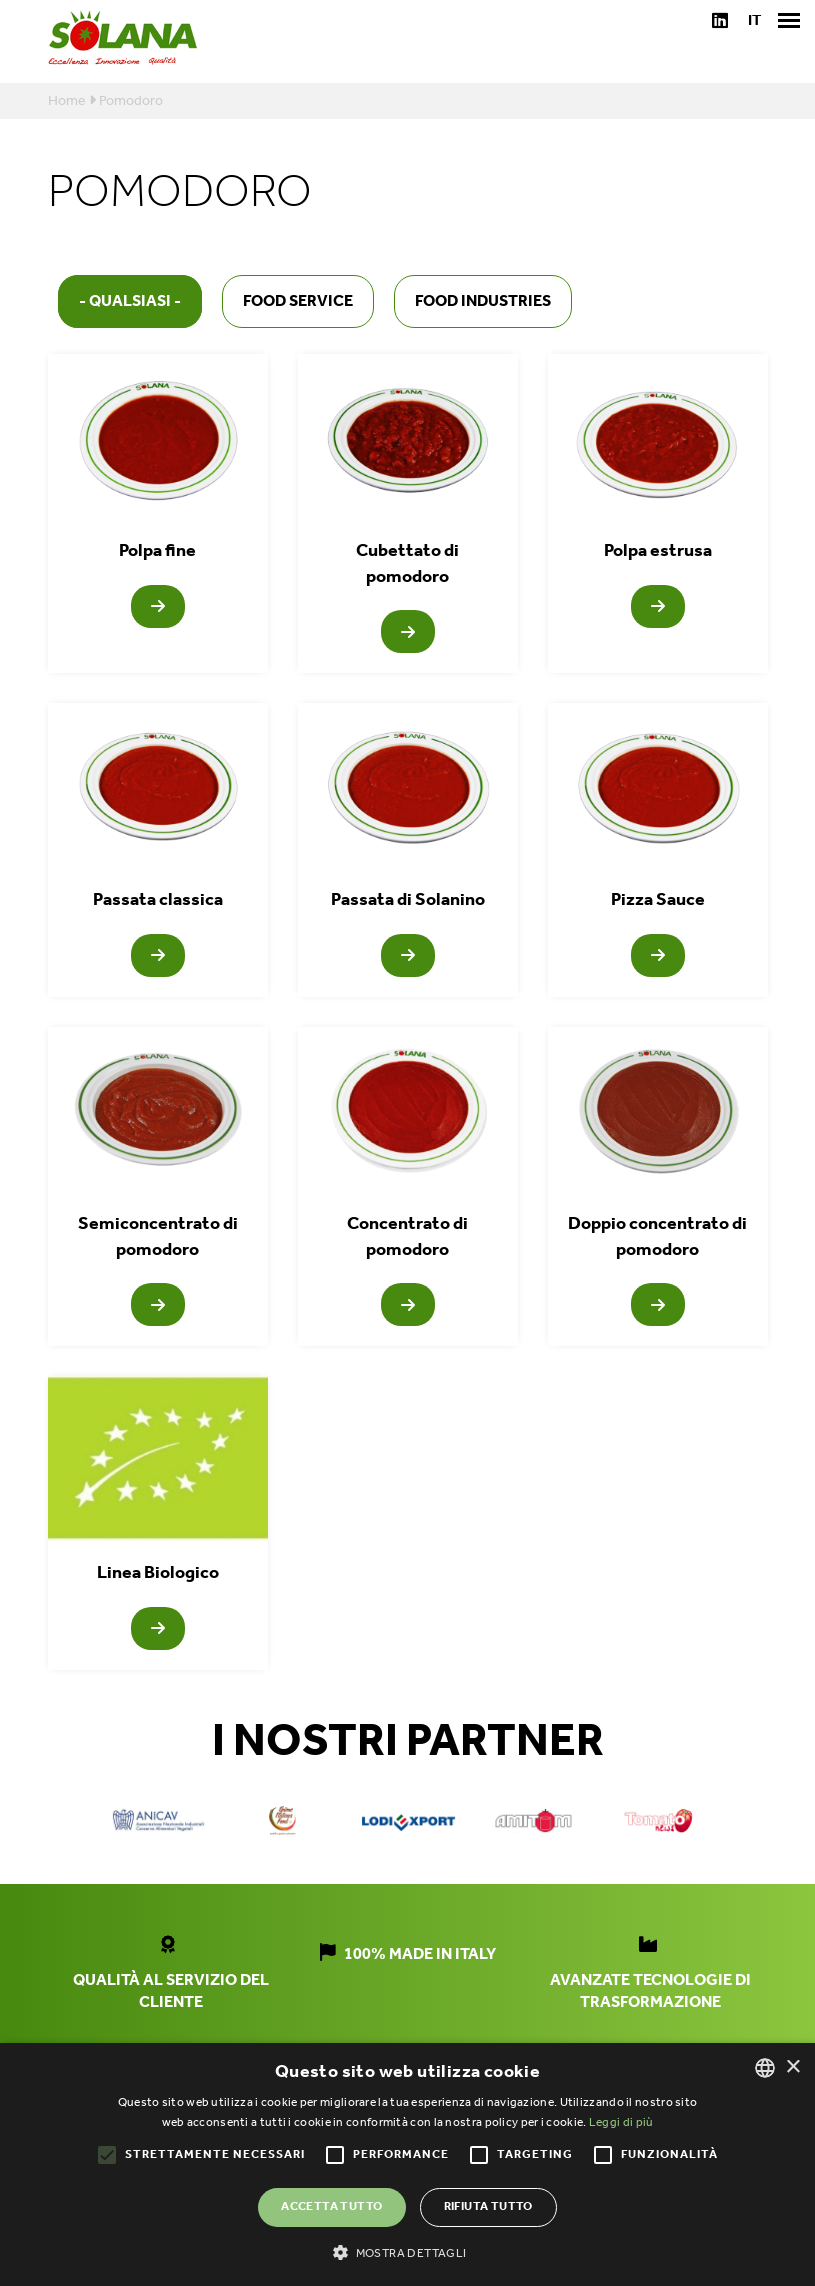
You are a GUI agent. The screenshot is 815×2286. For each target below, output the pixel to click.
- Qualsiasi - (130, 301)
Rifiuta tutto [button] (488, 2206)
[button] (407, 2252)
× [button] (792, 2067)
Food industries (483, 301)
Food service (298, 301)
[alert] (407, 2164)
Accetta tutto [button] (331, 2206)
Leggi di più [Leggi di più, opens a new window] (621, 2122)
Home (67, 101)
